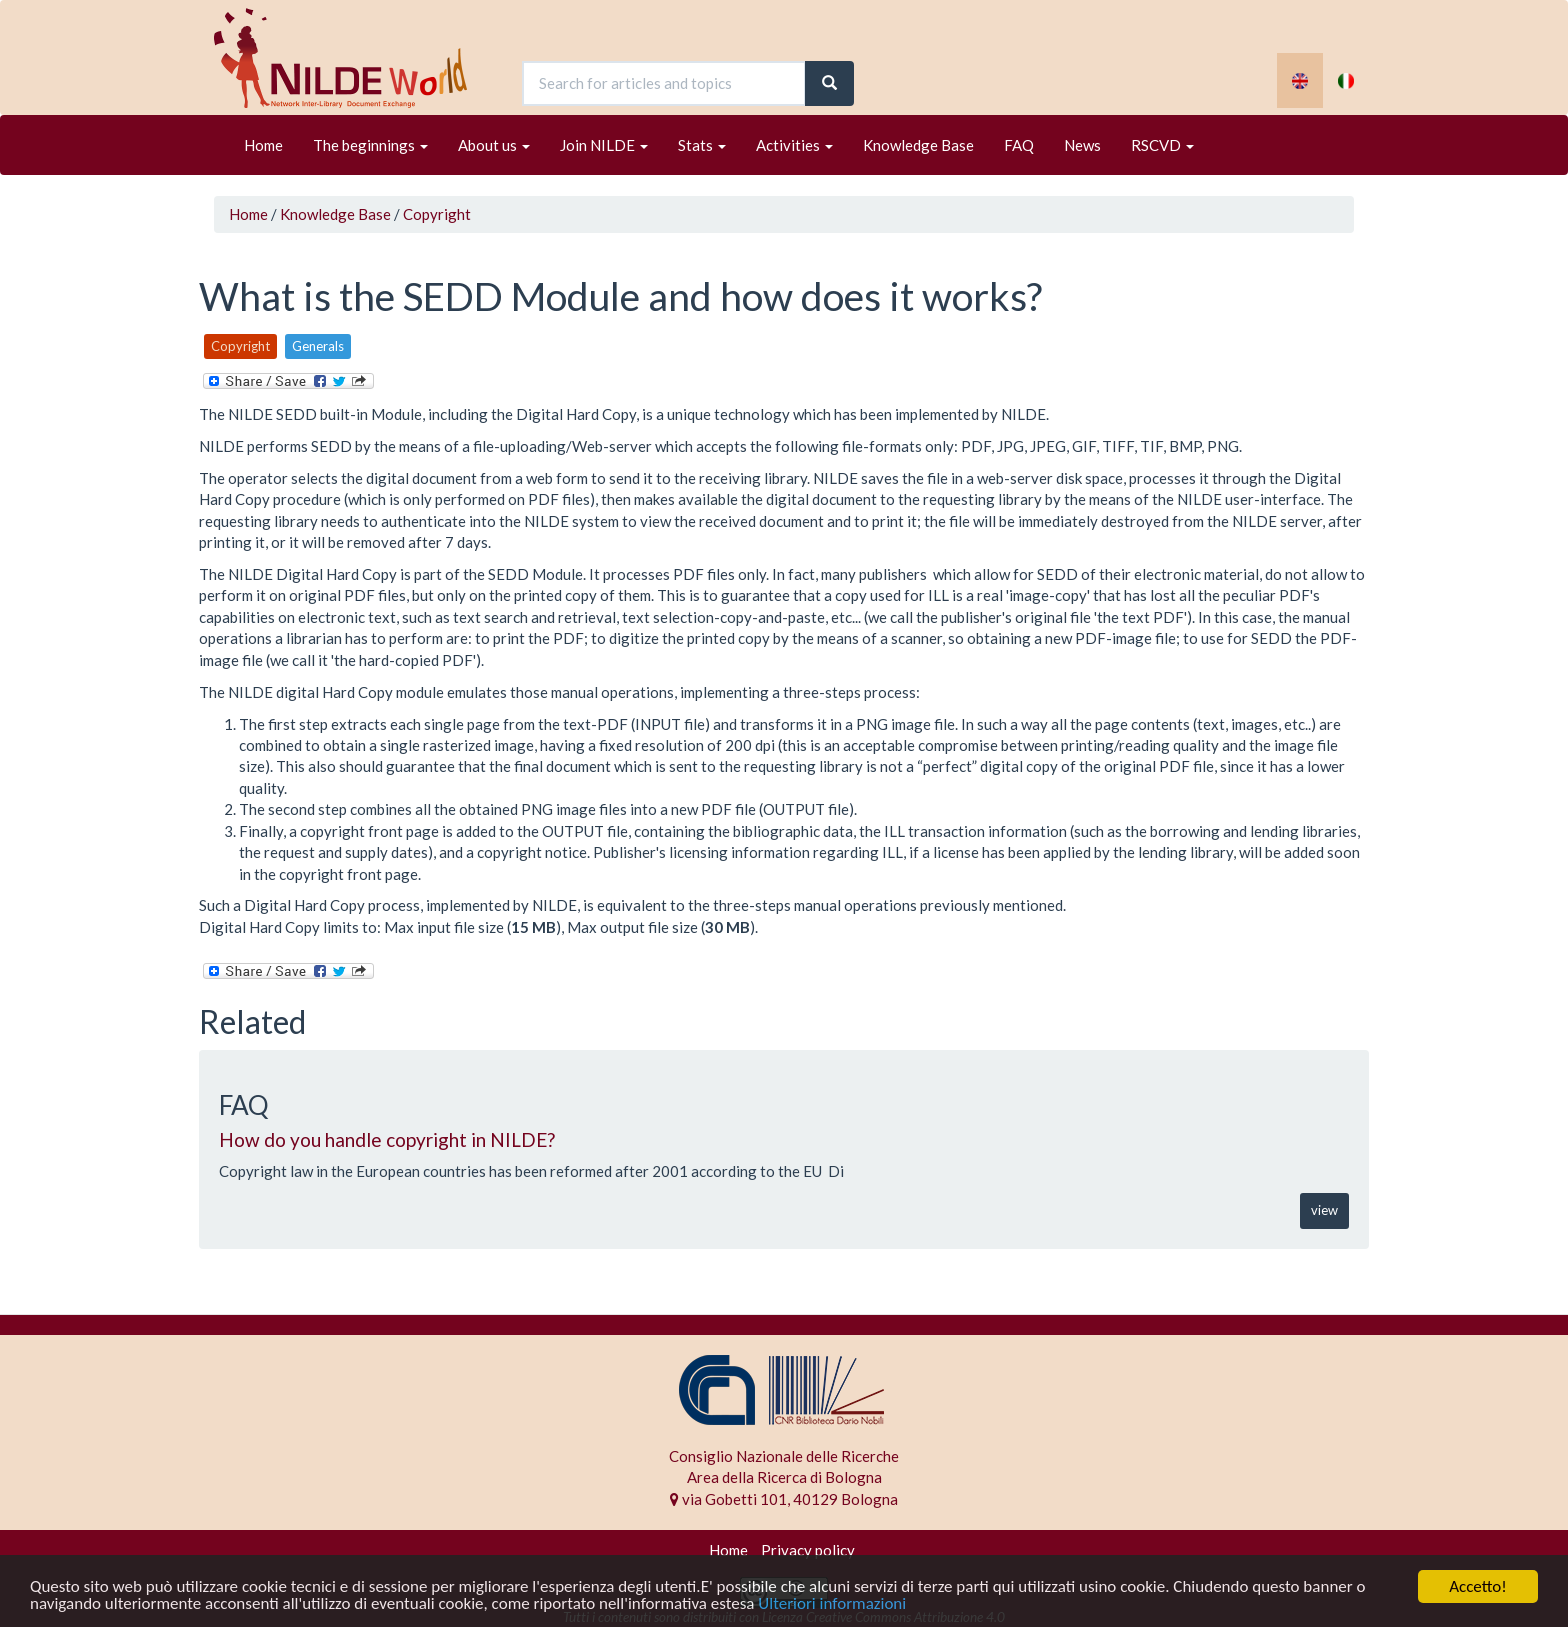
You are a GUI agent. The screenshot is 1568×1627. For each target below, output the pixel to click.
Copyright (437, 214)
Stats (702, 145)
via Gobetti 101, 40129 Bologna (784, 1499)
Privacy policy (808, 1550)
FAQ (1019, 145)
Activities (794, 145)
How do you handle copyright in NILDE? (387, 1139)
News (1082, 145)
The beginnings (370, 145)
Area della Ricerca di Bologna (784, 1477)
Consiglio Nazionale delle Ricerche (784, 1456)
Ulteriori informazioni (832, 1604)
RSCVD (1162, 145)
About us (494, 145)
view (1324, 1210)
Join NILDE (604, 145)
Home (263, 145)
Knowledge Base (918, 145)
